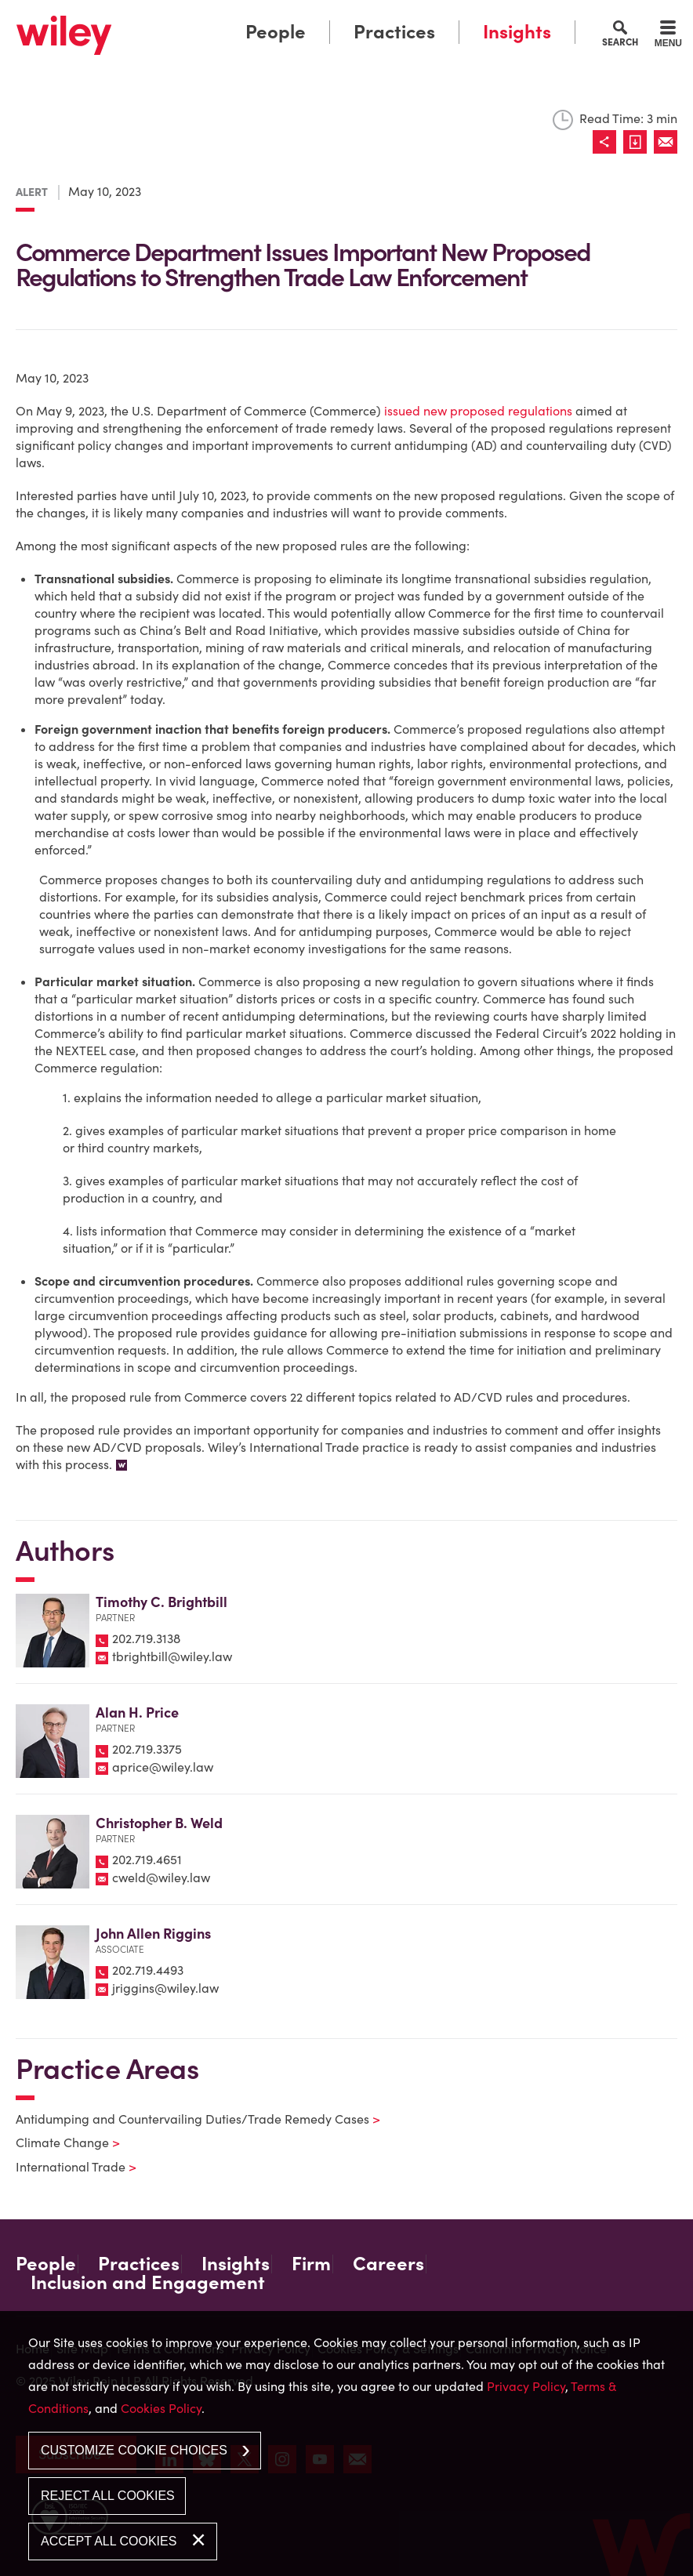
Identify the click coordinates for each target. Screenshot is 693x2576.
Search (620, 41)
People (275, 32)
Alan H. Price (137, 1712)
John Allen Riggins (153, 1934)
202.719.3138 (146, 1638)
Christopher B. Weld (159, 1823)
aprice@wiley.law (162, 1767)
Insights (517, 32)
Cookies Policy (161, 2408)
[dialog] (346, 2443)
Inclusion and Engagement (148, 2282)
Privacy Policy (526, 2386)
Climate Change (58, 2142)
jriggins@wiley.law (165, 1988)
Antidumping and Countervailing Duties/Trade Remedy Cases (188, 2119)
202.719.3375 (147, 1749)
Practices (394, 32)
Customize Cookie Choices (134, 2450)
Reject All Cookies (108, 2495)
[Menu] (668, 36)
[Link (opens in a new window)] (638, 142)
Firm (311, 2264)
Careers (388, 2264)
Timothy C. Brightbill (161, 1602)
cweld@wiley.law (161, 1877)
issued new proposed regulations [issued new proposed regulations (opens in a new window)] (478, 411)
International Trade (66, 2167)
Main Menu (302, 16)
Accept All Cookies (108, 2541)
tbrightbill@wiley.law (172, 1656)
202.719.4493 (147, 1970)
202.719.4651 (147, 1859)
